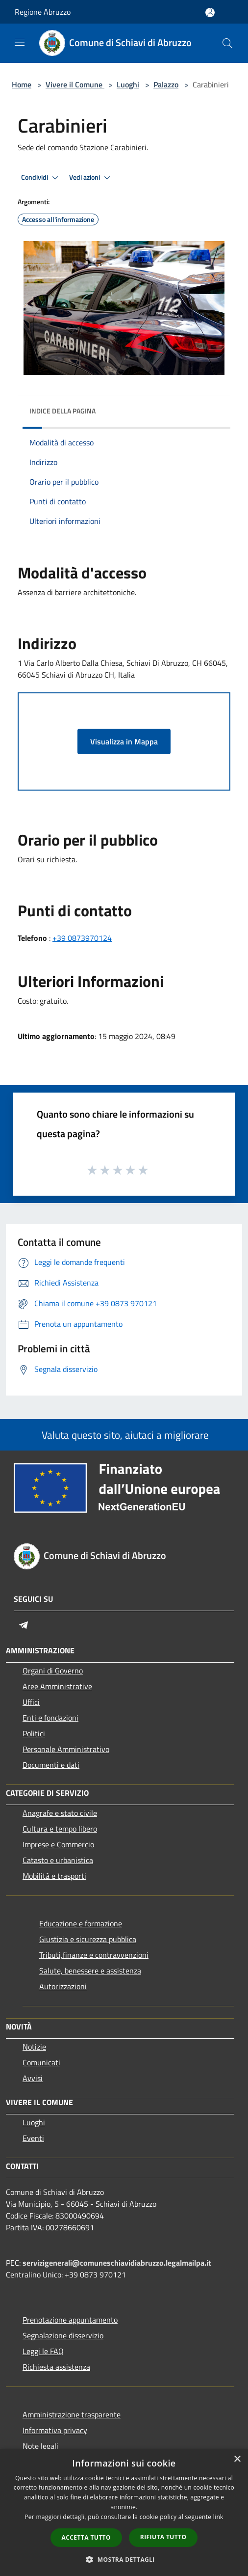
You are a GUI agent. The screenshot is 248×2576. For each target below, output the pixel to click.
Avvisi (33, 2078)
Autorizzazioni (63, 1986)
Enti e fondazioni (50, 1718)
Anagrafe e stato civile (60, 1813)
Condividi (41, 178)
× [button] (237, 2459)
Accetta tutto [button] (86, 2537)
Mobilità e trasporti (54, 1876)
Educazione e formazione (80, 1923)
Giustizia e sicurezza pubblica (87, 1939)
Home (21, 84)
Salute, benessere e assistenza (90, 1970)
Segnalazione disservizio (63, 2335)
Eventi (33, 2138)
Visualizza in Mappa (124, 741)
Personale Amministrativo (66, 1749)
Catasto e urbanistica (58, 1860)
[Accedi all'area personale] (210, 12)
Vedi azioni (91, 178)
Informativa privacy (55, 2430)
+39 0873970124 (82, 938)
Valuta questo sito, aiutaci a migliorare (124, 1435)
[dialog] (124, 2512)
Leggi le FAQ (43, 2351)
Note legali (40, 2446)
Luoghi (128, 84)
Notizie (34, 2047)
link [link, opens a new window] (218, 2517)
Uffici (31, 1702)
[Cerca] (227, 43)
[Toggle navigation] (19, 42)
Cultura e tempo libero (60, 1829)
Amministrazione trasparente (72, 2414)
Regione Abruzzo (43, 12)
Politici (34, 1733)
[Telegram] (23, 1625)
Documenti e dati (51, 1765)
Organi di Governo (53, 1670)
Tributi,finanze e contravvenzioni (94, 1955)
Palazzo (165, 84)
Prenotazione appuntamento (70, 2320)
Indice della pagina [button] (62, 411)
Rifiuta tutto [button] (163, 2537)
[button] (124, 2559)
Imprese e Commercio (58, 1844)
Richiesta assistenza (56, 2367)
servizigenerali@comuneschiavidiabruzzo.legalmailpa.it (117, 2263)
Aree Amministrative (57, 1686)
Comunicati (41, 2062)
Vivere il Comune (75, 84)
